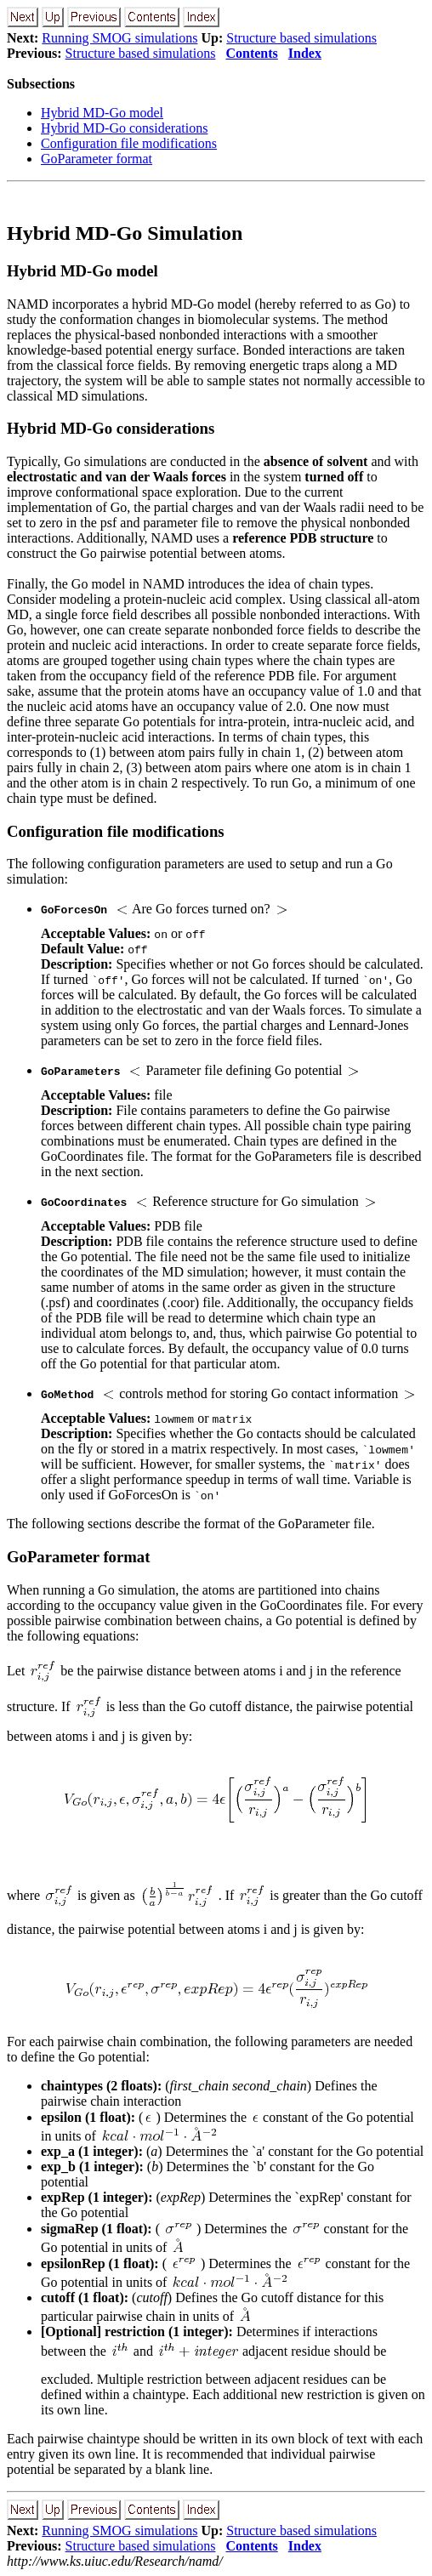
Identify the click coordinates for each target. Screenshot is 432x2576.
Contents (251, 53)
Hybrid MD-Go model (102, 112)
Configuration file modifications (129, 143)
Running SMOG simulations (119, 38)
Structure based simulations (301, 38)
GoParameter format (96, 158)
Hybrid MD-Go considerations (124, 128)
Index (304, 53)
